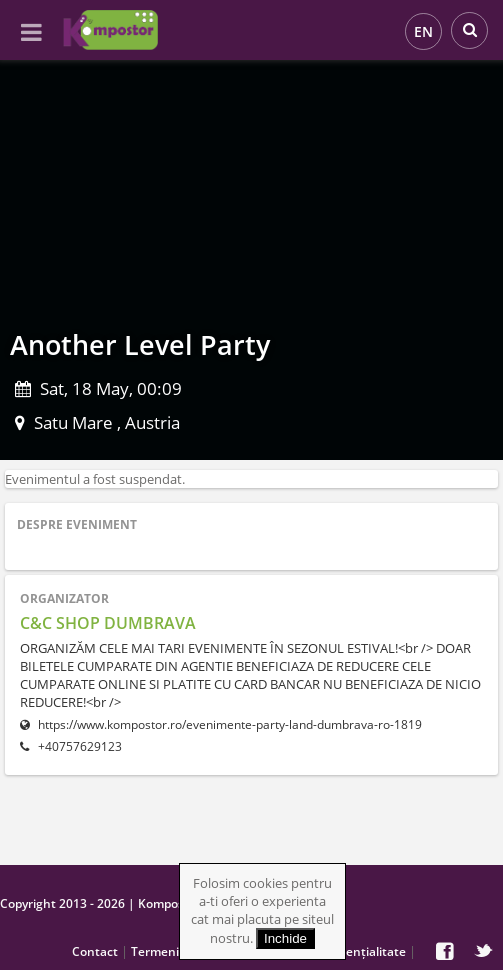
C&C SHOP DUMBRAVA (108, 623)
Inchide (285, 938)
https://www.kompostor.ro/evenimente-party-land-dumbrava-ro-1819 (221, 724)
